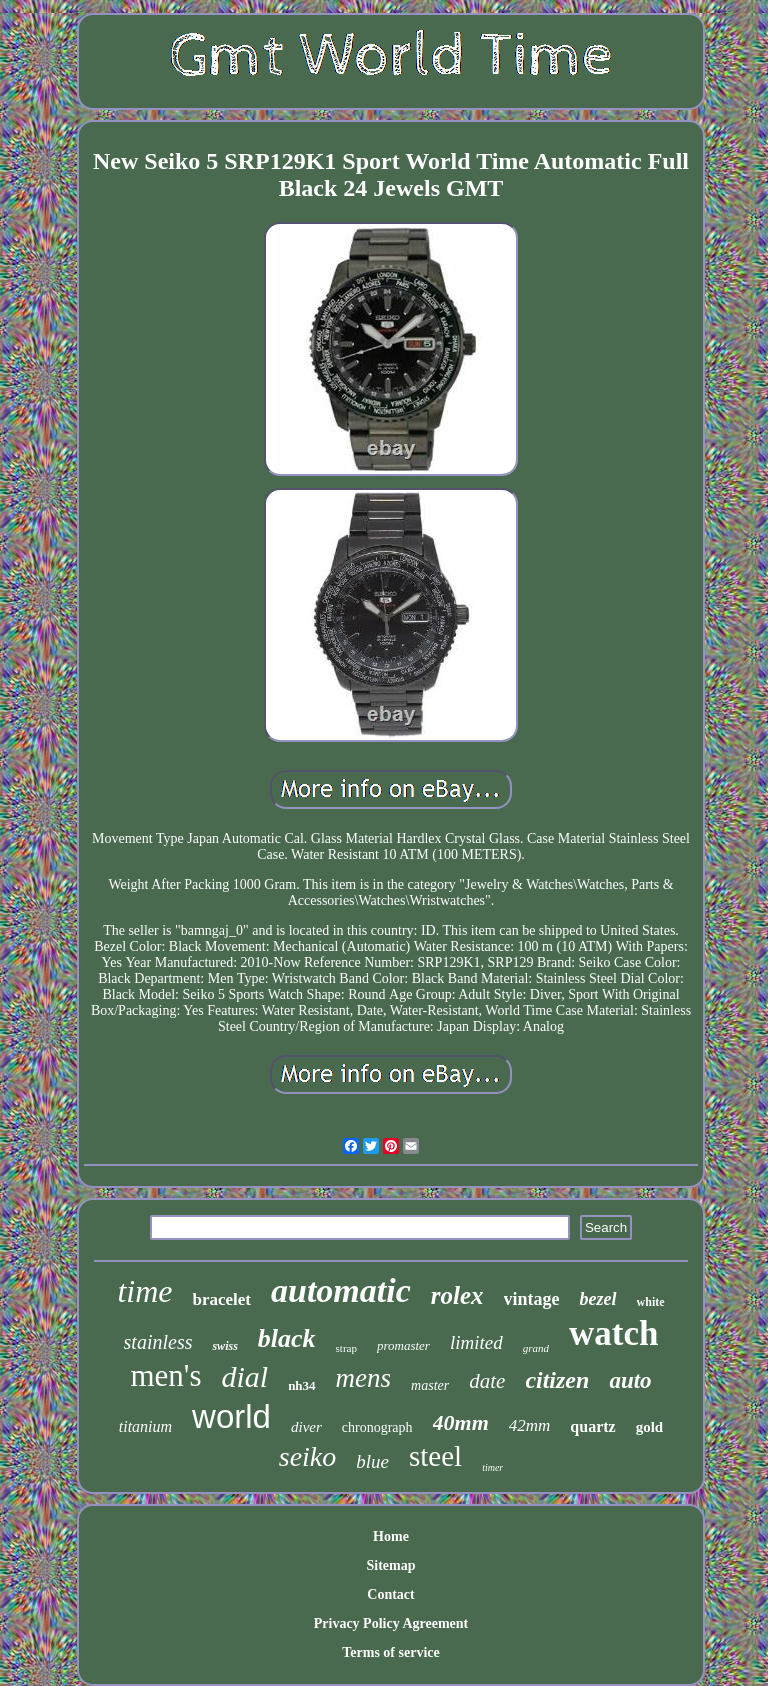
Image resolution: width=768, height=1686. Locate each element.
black (287, 1338)
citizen (557, 1380)
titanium (145, 1426)
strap (346, 1348)
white (651, 1302)
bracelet (221, 1299)
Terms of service (390, 1652)
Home (391, 1536)
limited (476, 1342)
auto (630, 1380)
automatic (341, 1290)
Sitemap (390, 1565)
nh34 (301, 1385)
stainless (158, 1342)
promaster (403, 1345)
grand (536, 1348)
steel (435, 1456)
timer (492, 1467)
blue (372, 1461)
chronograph (377, 1427)
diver (306, 1427)
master (430, 1385)
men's (165, 1375)
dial (244, 1376)
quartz (592, 1426)
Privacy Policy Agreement (391, 1623)
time (144, 1291)
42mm (530, 1425)
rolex (457, 1295)
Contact (390, 1594)
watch (613, 1333)
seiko (308, 1456)
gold (650, 1427)
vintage (532, 1299)
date (487, 1381)
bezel (598, 1299)
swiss (224, 1346)
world (231, 1416)
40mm (461, 1422)
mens (364, 1378)
